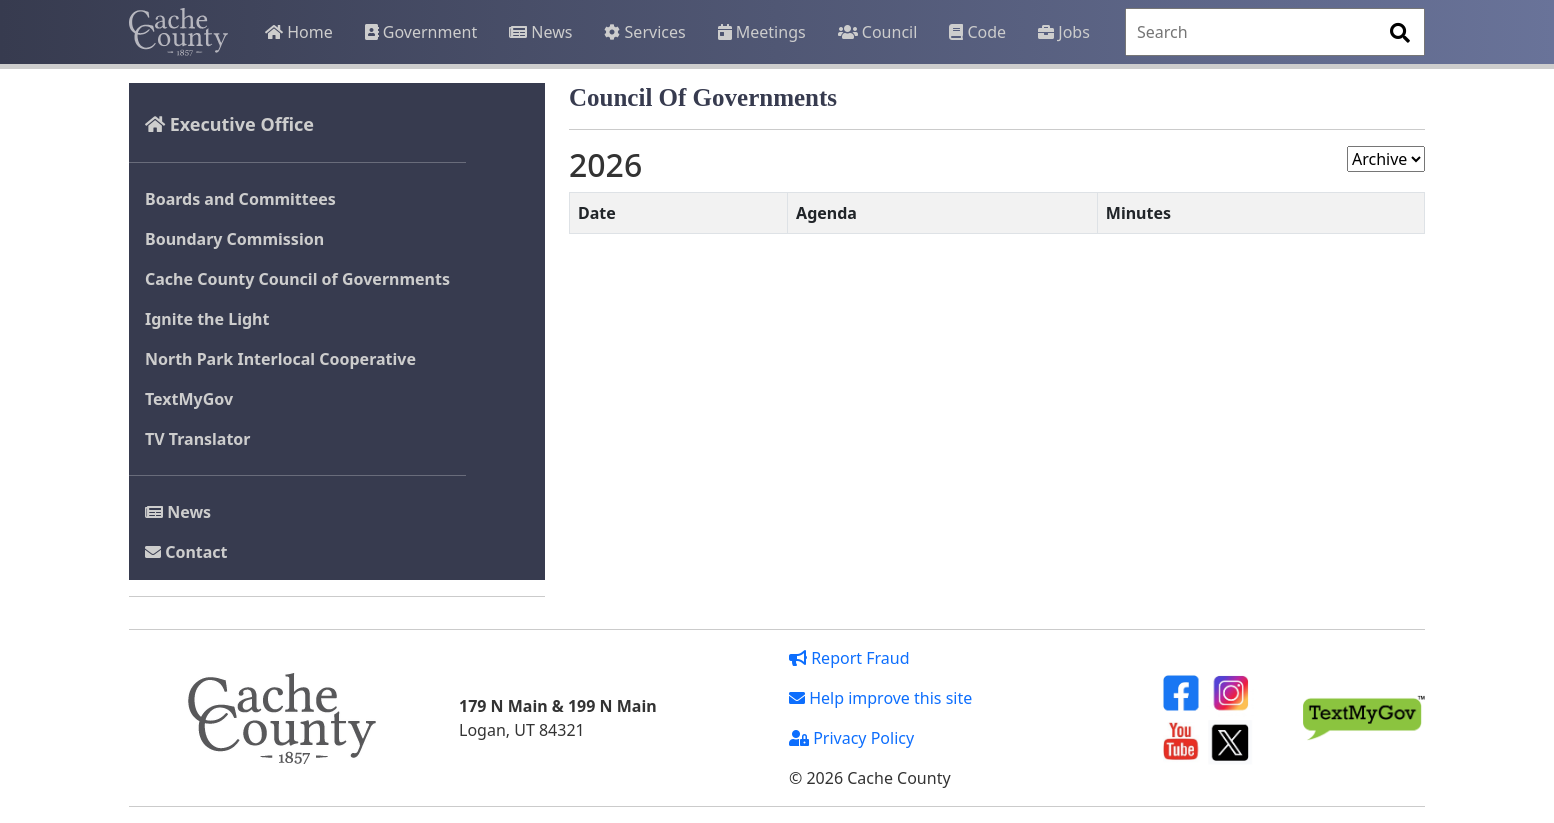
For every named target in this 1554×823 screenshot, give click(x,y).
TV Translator (198, 439)
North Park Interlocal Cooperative (280, 359)
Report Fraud (849, 658)
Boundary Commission (234, 239)
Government (421, 32)
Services (644, 32)
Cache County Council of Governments (297, 279)
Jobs (1064, 32)
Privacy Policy (851, 738)
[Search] (1275, 32)
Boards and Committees (240, 199)
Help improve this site (880, 698)
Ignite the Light (207, 319)
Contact (186, 552)
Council (878, 32)
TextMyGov (189, 399)
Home (299, 32)
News (540, 32)
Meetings (762, 32)
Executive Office (229, 124)
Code (977, 32)
